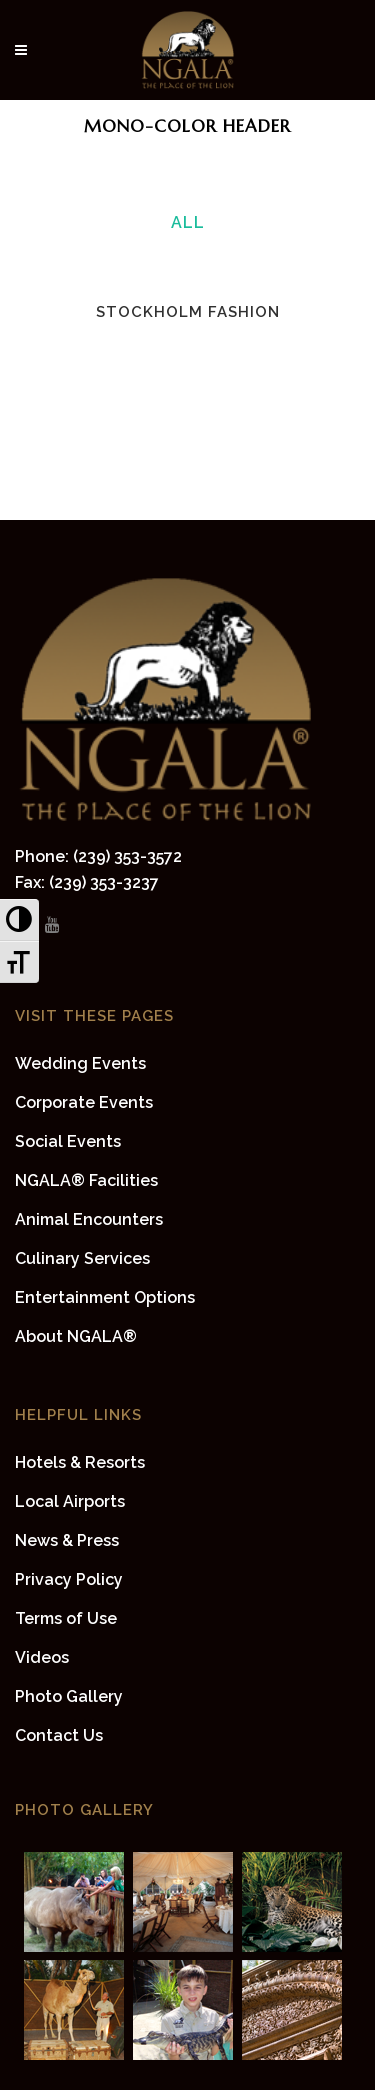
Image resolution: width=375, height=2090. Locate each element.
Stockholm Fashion (188, 312)
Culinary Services (82, 1258)
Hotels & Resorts (80, 1462)
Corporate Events (84, 1102)
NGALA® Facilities (86, 1180)
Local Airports (70, 1501)
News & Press (67, 1540)
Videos (42, 1657)
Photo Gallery (69, 1696)
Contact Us (59, 1735)
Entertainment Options (105, 1297)
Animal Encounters (89, 1219)
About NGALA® (76, 1336)
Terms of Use (66, 1618)
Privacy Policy (69, 1579)
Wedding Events (80, 1063)
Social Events (68, 1141)
